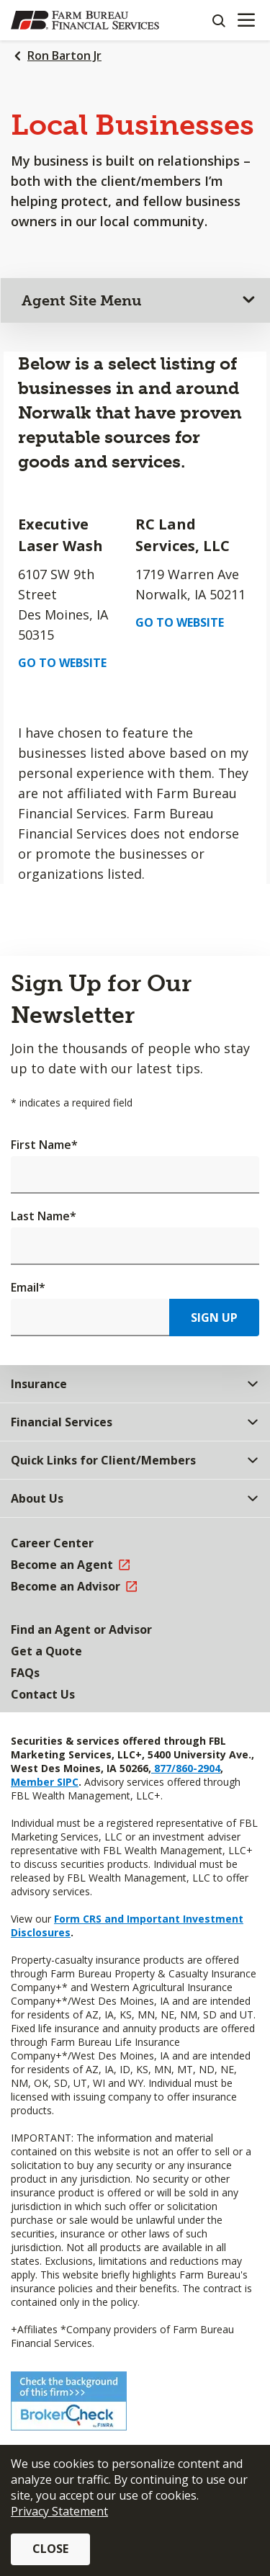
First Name (44, 1145)
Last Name (43, 1216)
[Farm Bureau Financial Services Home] (85, 20)
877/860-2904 (185, 1768)
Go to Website (62, 663)
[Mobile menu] (246, 20)
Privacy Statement (59, 2511)
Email (28, 1287)
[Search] (218, 20)
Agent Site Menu (82, 300)
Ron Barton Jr (64, 55)
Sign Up (214, 1317)
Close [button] (50, 2549)
